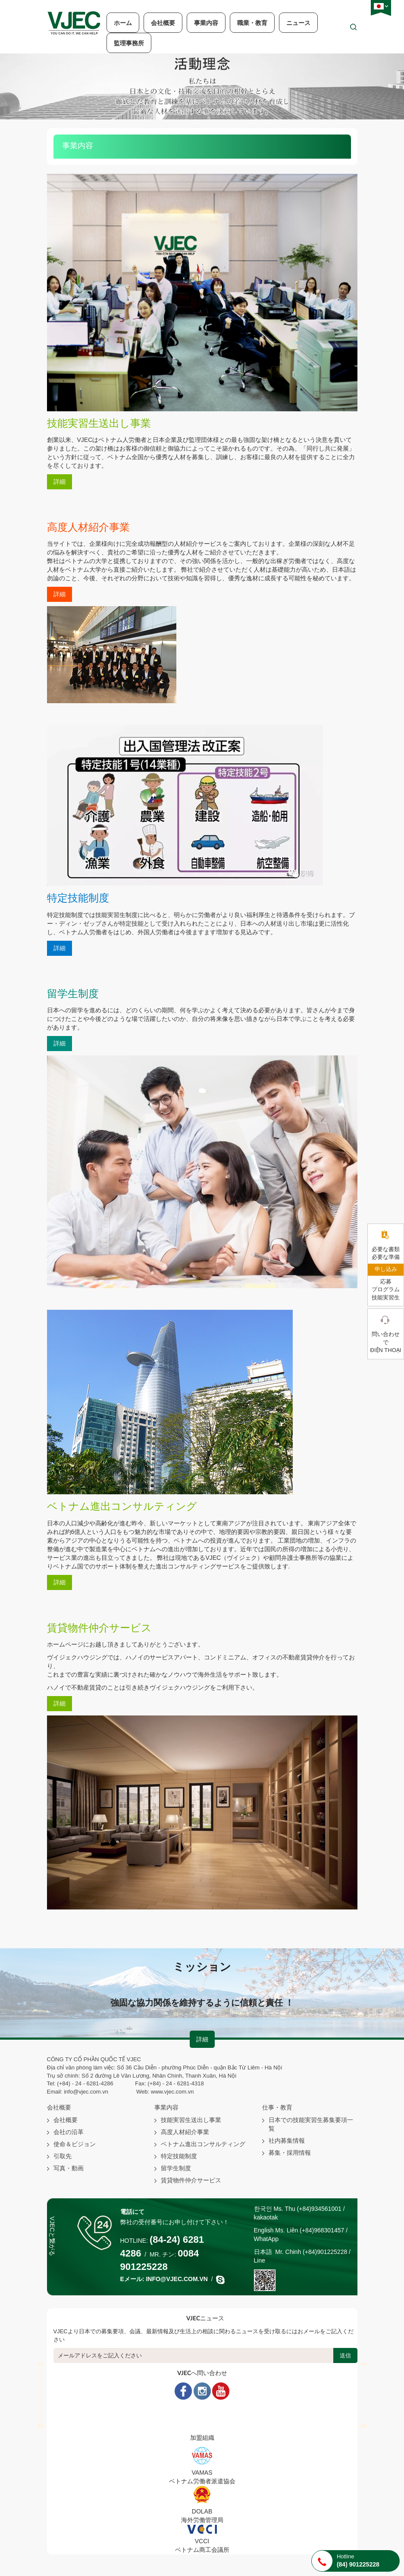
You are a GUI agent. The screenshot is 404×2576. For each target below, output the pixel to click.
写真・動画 (68, 2168)
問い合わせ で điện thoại (385, 1342)
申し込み (386, 1269)
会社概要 (163, 22)
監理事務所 (129, 43)
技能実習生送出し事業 (191, 2119)
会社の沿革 (68, 2131)
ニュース (298, 22)
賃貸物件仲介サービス (191, 2180)
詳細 (59, 481)
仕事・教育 (277, 2107)
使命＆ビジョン (74, 2144)
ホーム (123, 22)
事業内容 (206, 22)
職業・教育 (252, 22)
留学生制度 (176, 2168)
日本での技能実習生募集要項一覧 (311, 2124)
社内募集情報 (287, 2140)
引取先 (62, 2156)
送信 (345, 2355)
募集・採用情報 (290, 2152)
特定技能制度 (179, 2156)
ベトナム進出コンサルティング (203, 2144)
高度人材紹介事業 (185, 2131)
